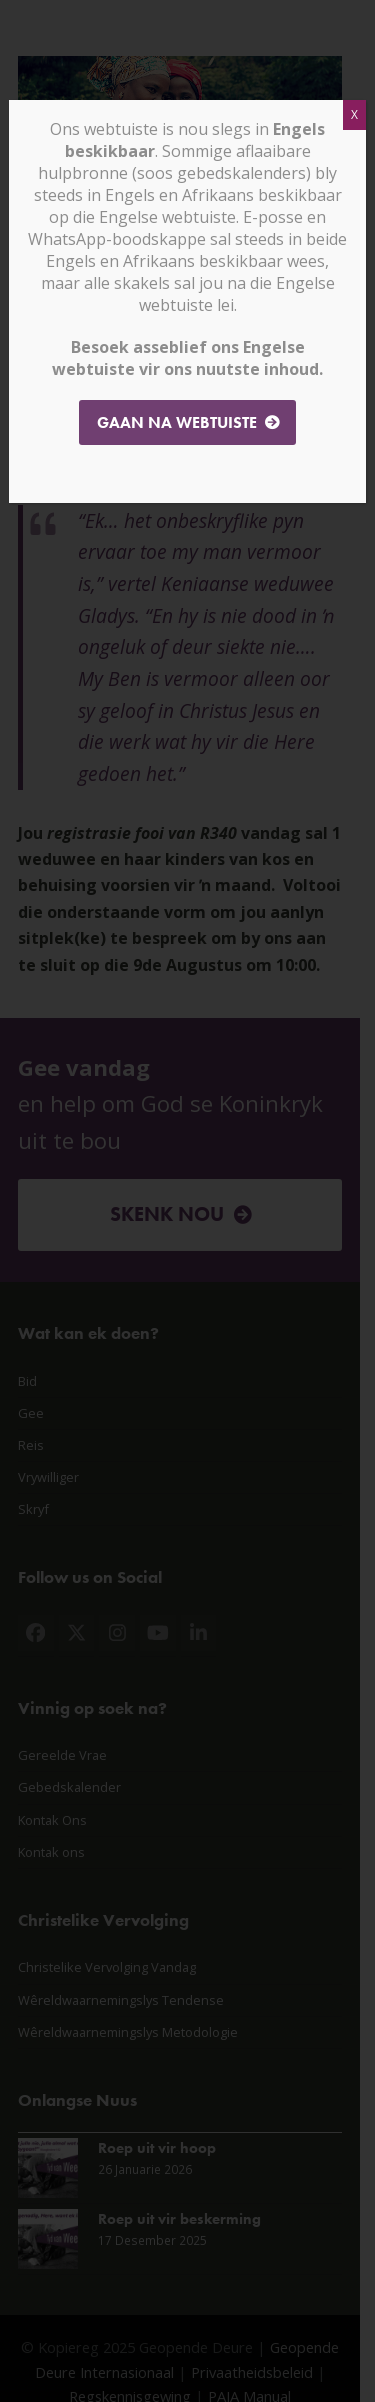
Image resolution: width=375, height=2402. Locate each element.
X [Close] (354, 114)
